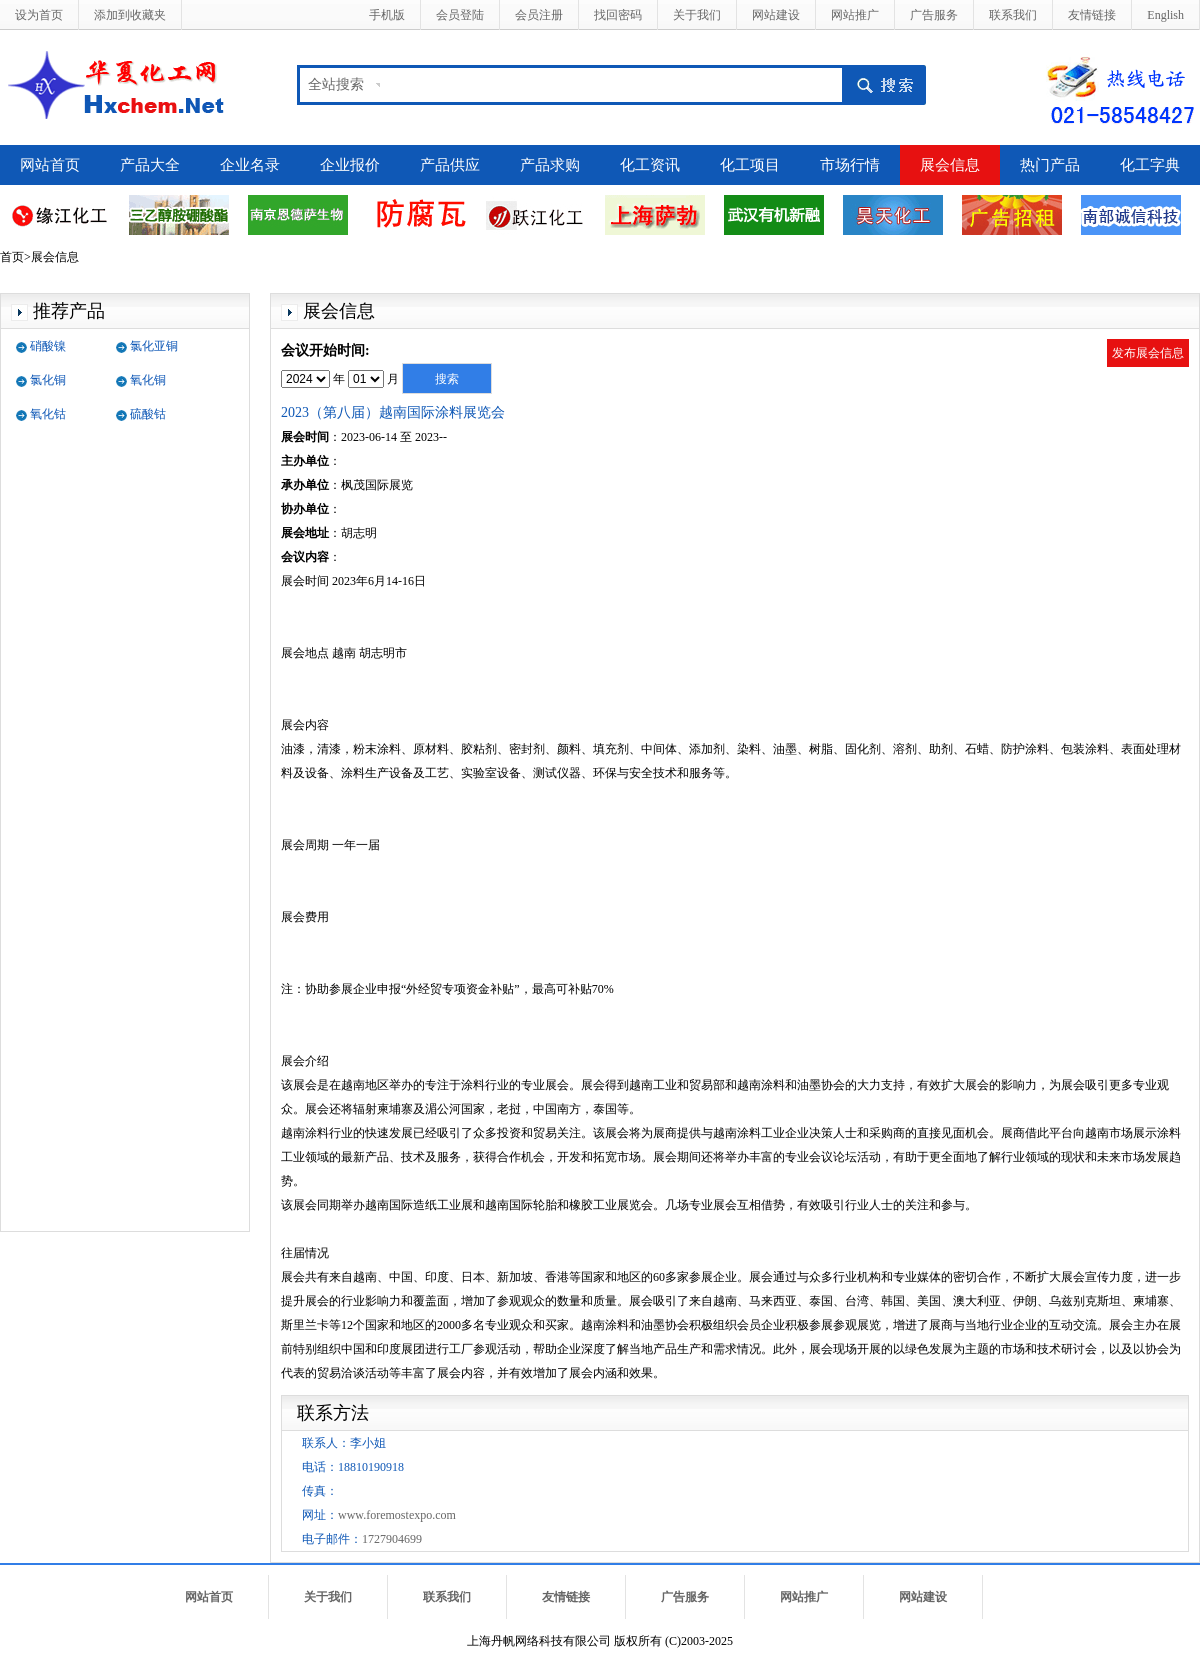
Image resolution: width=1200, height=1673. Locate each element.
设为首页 (39, 15)
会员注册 (539, 15)
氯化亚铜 (154, 346)
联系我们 (1013, 15)
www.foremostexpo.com (397, 1515)
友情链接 (1092, 15)
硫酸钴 (148, 414)
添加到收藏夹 (130, 15)
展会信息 (950, 165)
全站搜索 (336, 84)
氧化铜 (148, 380)
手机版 (387, 15)
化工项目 (750, 165)
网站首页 (50, 165)
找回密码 (618, 15)
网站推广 (855, 15)
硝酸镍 (48, 346)
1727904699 (392, 1539)
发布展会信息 (1148, 353)
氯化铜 (48, 380)
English (1165, 15)
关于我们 (697, 15)
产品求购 (550, 165)
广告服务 (934, 15)
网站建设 (776, 15)
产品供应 (450, 165)
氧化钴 (48, 414)
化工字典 (1150, 165)
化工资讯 (650, 165)
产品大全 (150, 165)
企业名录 (250, 165)
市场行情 (850, 165)
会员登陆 (460, 15)
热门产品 (1050, 165)
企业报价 (350, 165)
